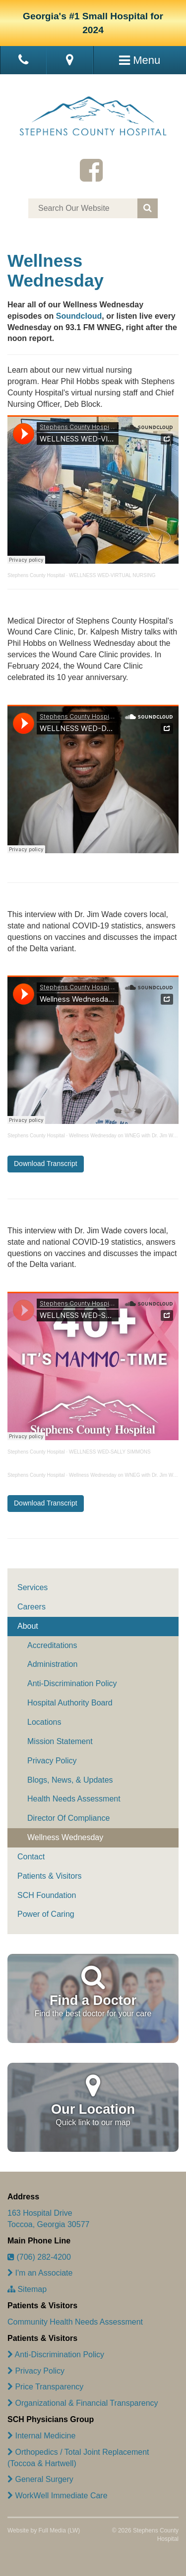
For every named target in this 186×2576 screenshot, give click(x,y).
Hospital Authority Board (70, 1703)
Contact (31, 1856)
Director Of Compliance (68, 1818)
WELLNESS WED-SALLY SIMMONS (110, 1452)
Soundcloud (79, 316)
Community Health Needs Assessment (75, 2322)
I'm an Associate (39, 2273)
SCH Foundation (46, 1895)
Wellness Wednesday (65, 1837)
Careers (31, 1607)
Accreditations (52, 1645)
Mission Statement (60, 1741)
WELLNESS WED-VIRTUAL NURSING (112, 575)
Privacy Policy (52, 1760)
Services (32, 1587)
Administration (52, 1664)
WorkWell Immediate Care (57, 2495)
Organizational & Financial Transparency (82, 2403)
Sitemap (27, 2289)
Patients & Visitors (49, 1876)
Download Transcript (45, 1163)
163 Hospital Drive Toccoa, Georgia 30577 (48, 2219)
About (27, 1626)
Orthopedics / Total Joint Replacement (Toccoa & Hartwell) (78, 2458)
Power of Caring (45, 1914)
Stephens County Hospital (36, 575)
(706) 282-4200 (39, 2257)
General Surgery (40, 2479)
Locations (44, 1722)
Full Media (51, 2530)
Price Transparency (45, 2386)
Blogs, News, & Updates (70, 1780)
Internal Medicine (41, 2435)
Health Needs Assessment (74, 1799)
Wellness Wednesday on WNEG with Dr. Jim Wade (125, 1135)
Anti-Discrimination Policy (72, 1683)
